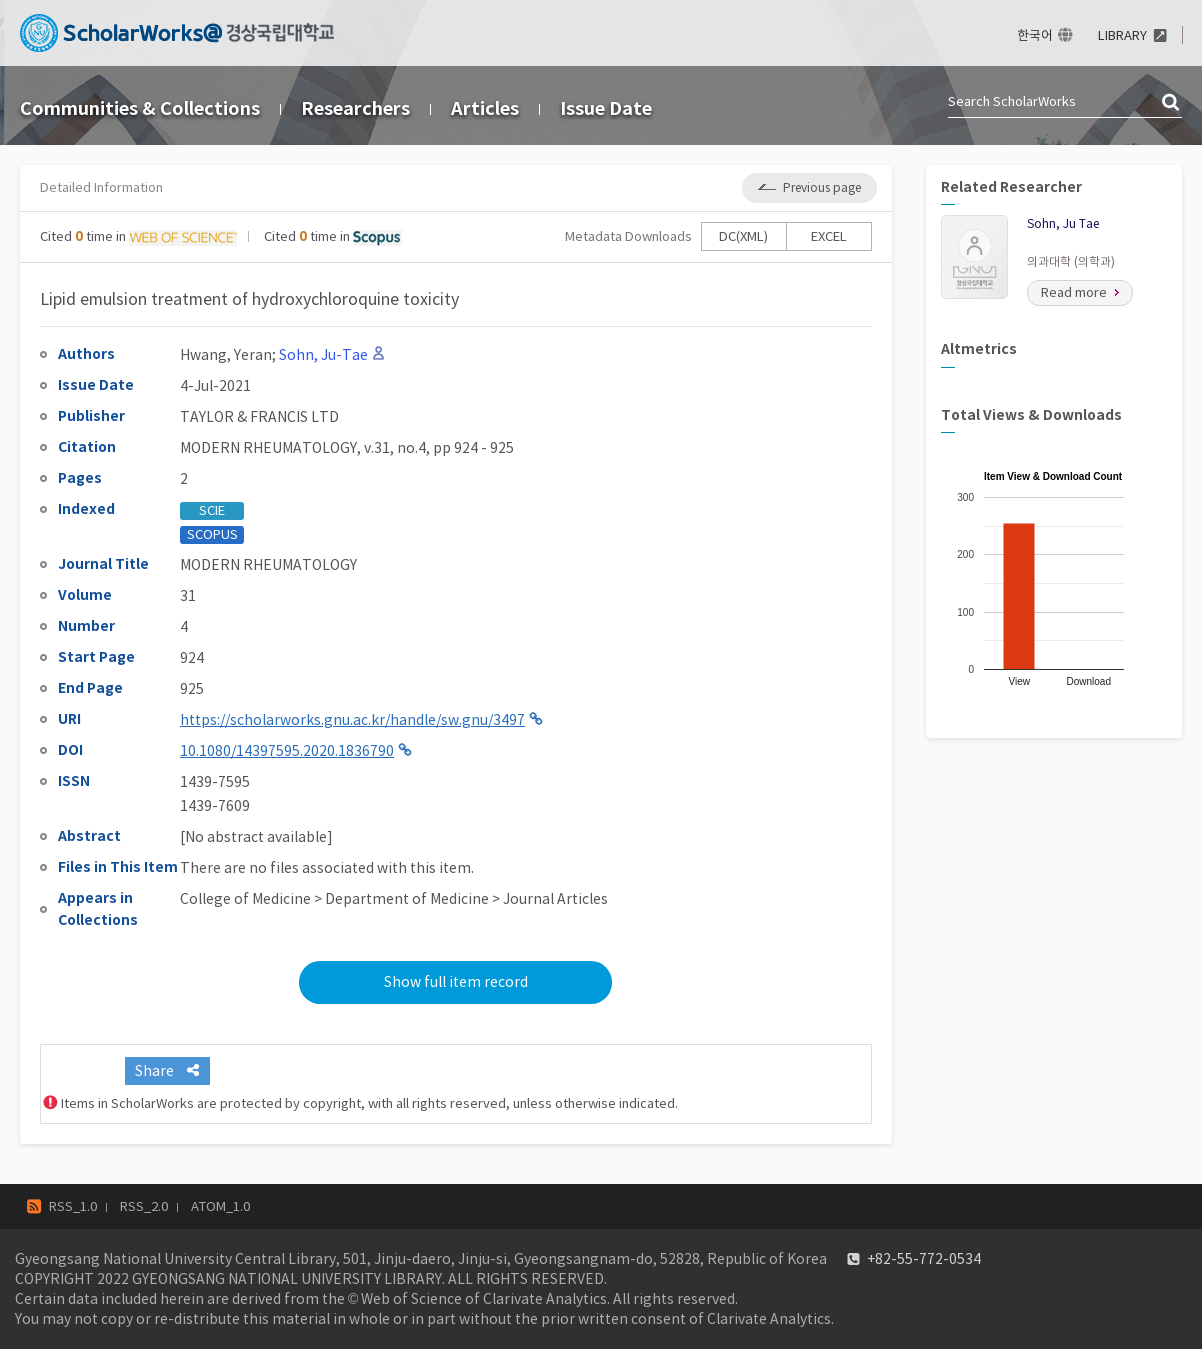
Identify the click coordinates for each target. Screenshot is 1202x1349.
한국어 (1035, 35)
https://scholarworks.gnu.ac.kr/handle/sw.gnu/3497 (352, 720)
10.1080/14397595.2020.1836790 (287, 751)
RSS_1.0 (73, 1206)
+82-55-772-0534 (924, 1259)
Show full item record (456, 982)
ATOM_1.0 (220, 1206)
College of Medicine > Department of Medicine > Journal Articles (394, 899)
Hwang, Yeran (226, 355)
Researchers (355, 108)
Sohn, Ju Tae (1063, 223)
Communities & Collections (140, 108)
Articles (485, 108)
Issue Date (606, 108)
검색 (1172, 103)
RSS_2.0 (144, 1206)
